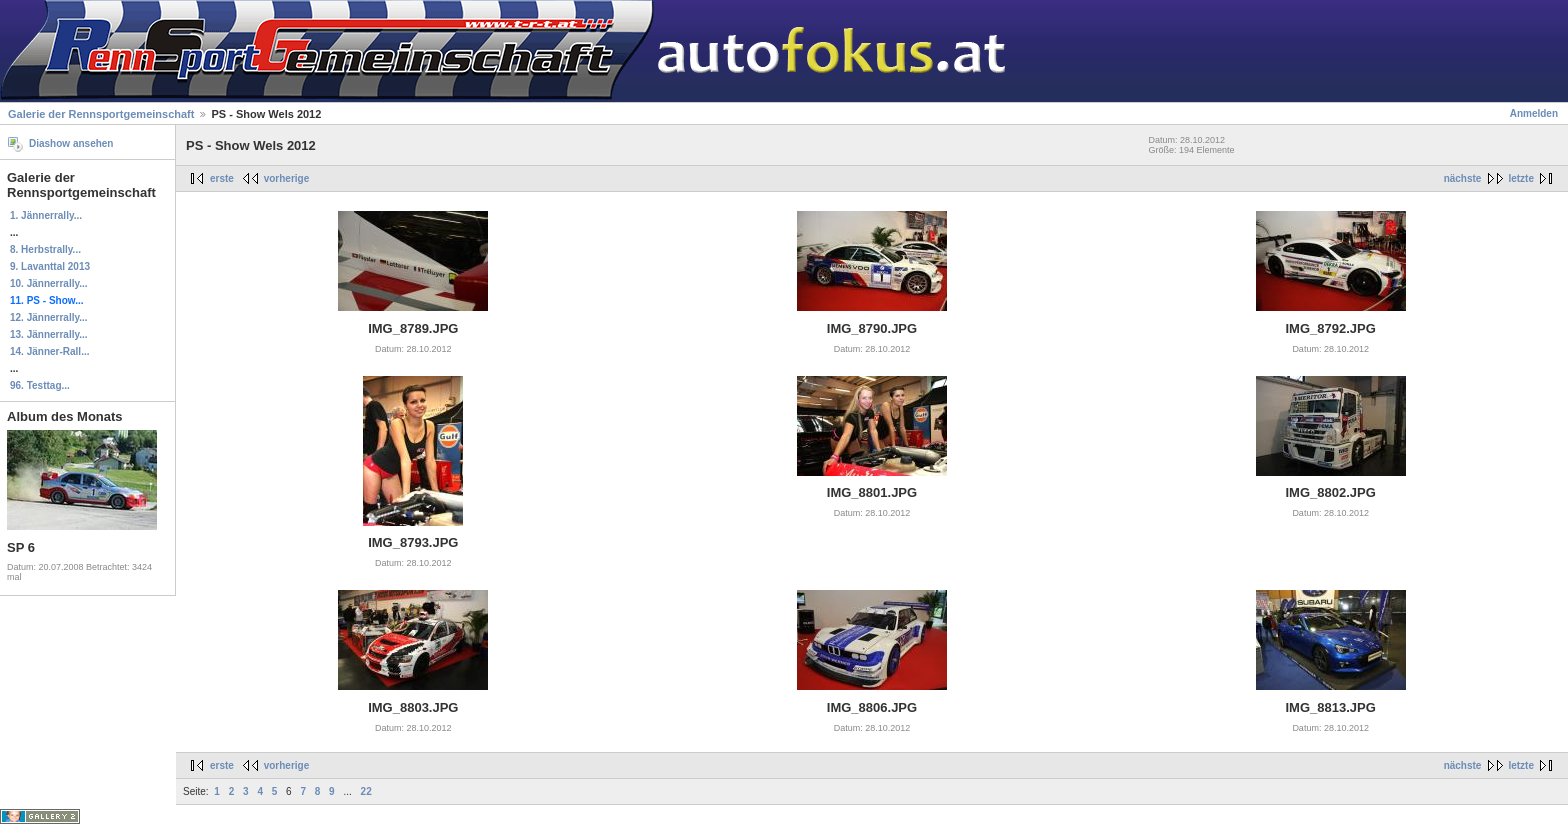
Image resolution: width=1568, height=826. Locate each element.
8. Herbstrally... (45, 249)
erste (222, 178)
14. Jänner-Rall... (49, 351)
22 (366, 791)
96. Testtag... (40, 385)
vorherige (287, 178)
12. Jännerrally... (49, 317)
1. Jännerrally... (46, 215)
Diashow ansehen (71, 143)
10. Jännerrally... (49, 283)
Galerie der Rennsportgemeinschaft (101, 114)
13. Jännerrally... (49, 334)
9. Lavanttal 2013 (50, 266)
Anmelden (1534, 113)
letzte (1521, 178)
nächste (1463, 178)
